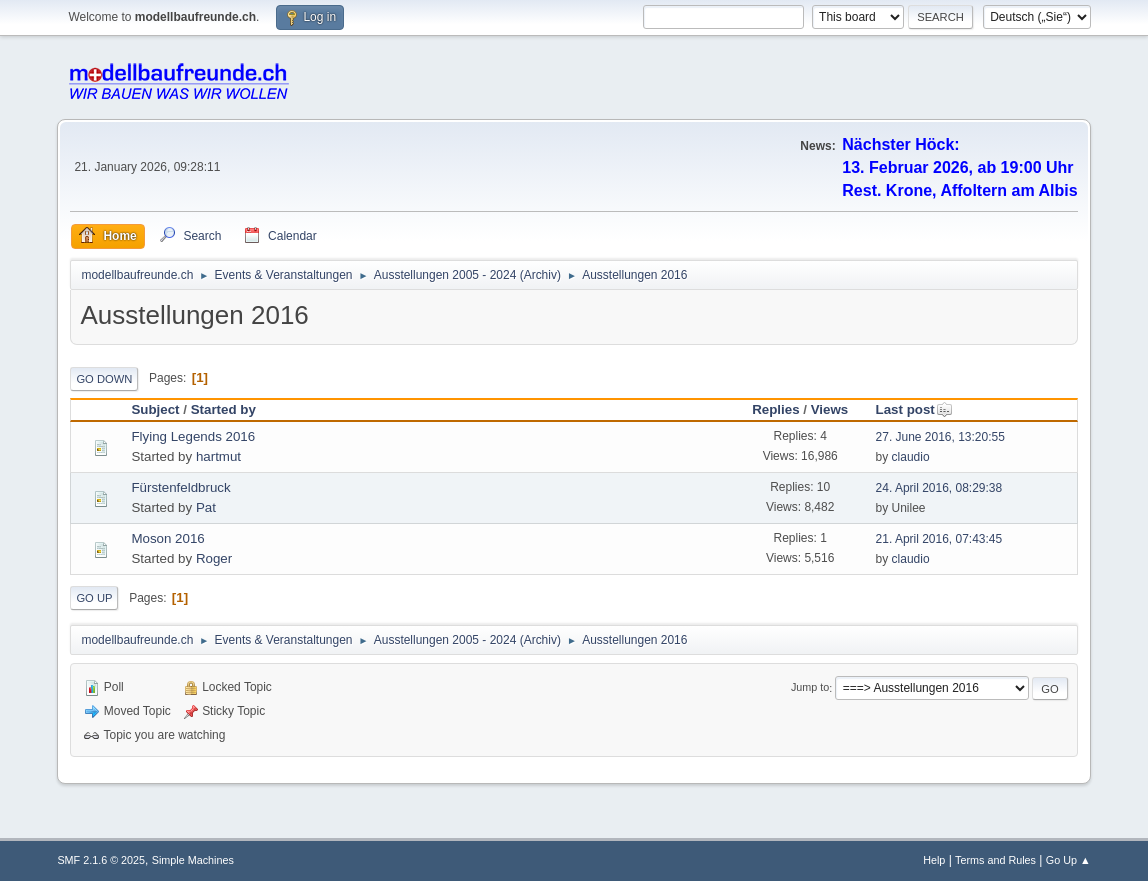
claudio (911, 457)
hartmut (218, 456)
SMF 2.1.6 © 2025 (101, 860)
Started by (223, 409)
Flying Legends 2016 (193, 436)
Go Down (104, 379)
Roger (214, 558)
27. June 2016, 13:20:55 (940, 437)
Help (934, 860)
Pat (206, 507)
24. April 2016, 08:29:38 (939, 488)
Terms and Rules (995, 860)
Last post (914, 409)
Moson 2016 (167, 538)
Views (830, 409)
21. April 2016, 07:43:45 (939, 539)
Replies (775, 409)
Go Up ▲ (1068, 860)
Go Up (94, 598)
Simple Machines (193, 860)
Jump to (810, 688)
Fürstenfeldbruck (180, 487)
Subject (155, 409)
